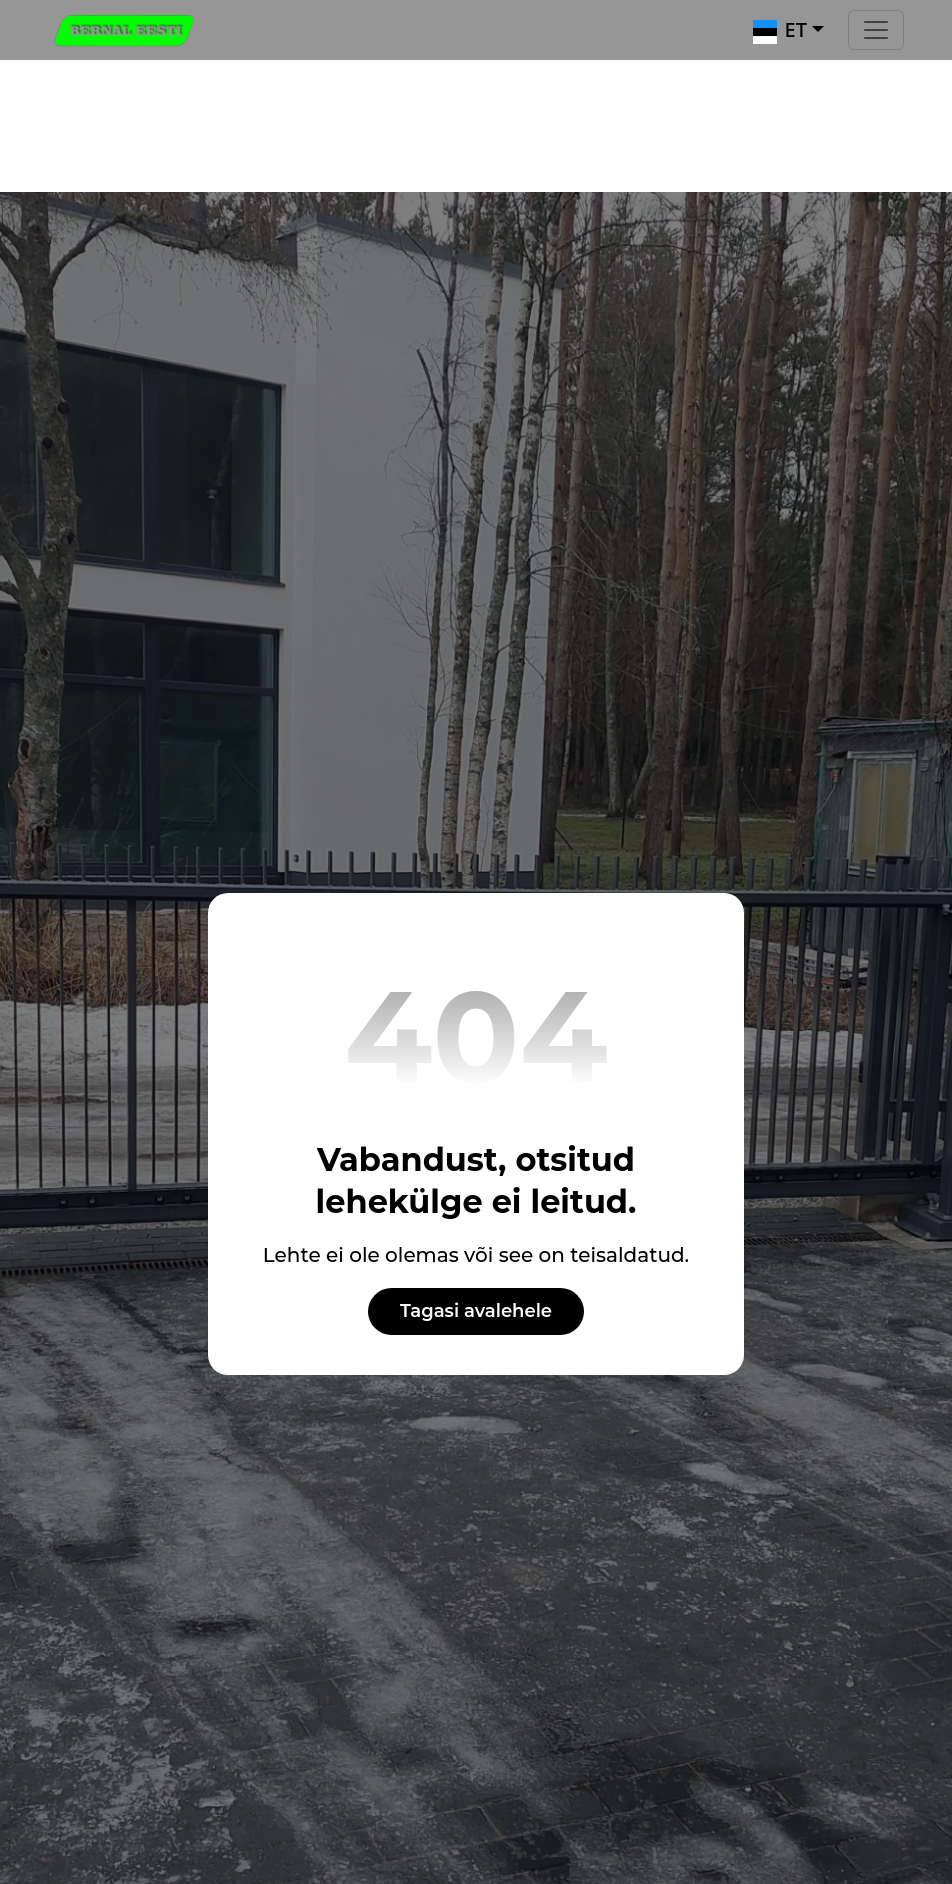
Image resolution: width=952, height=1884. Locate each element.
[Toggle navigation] (876, 30)
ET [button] (780, 30)
